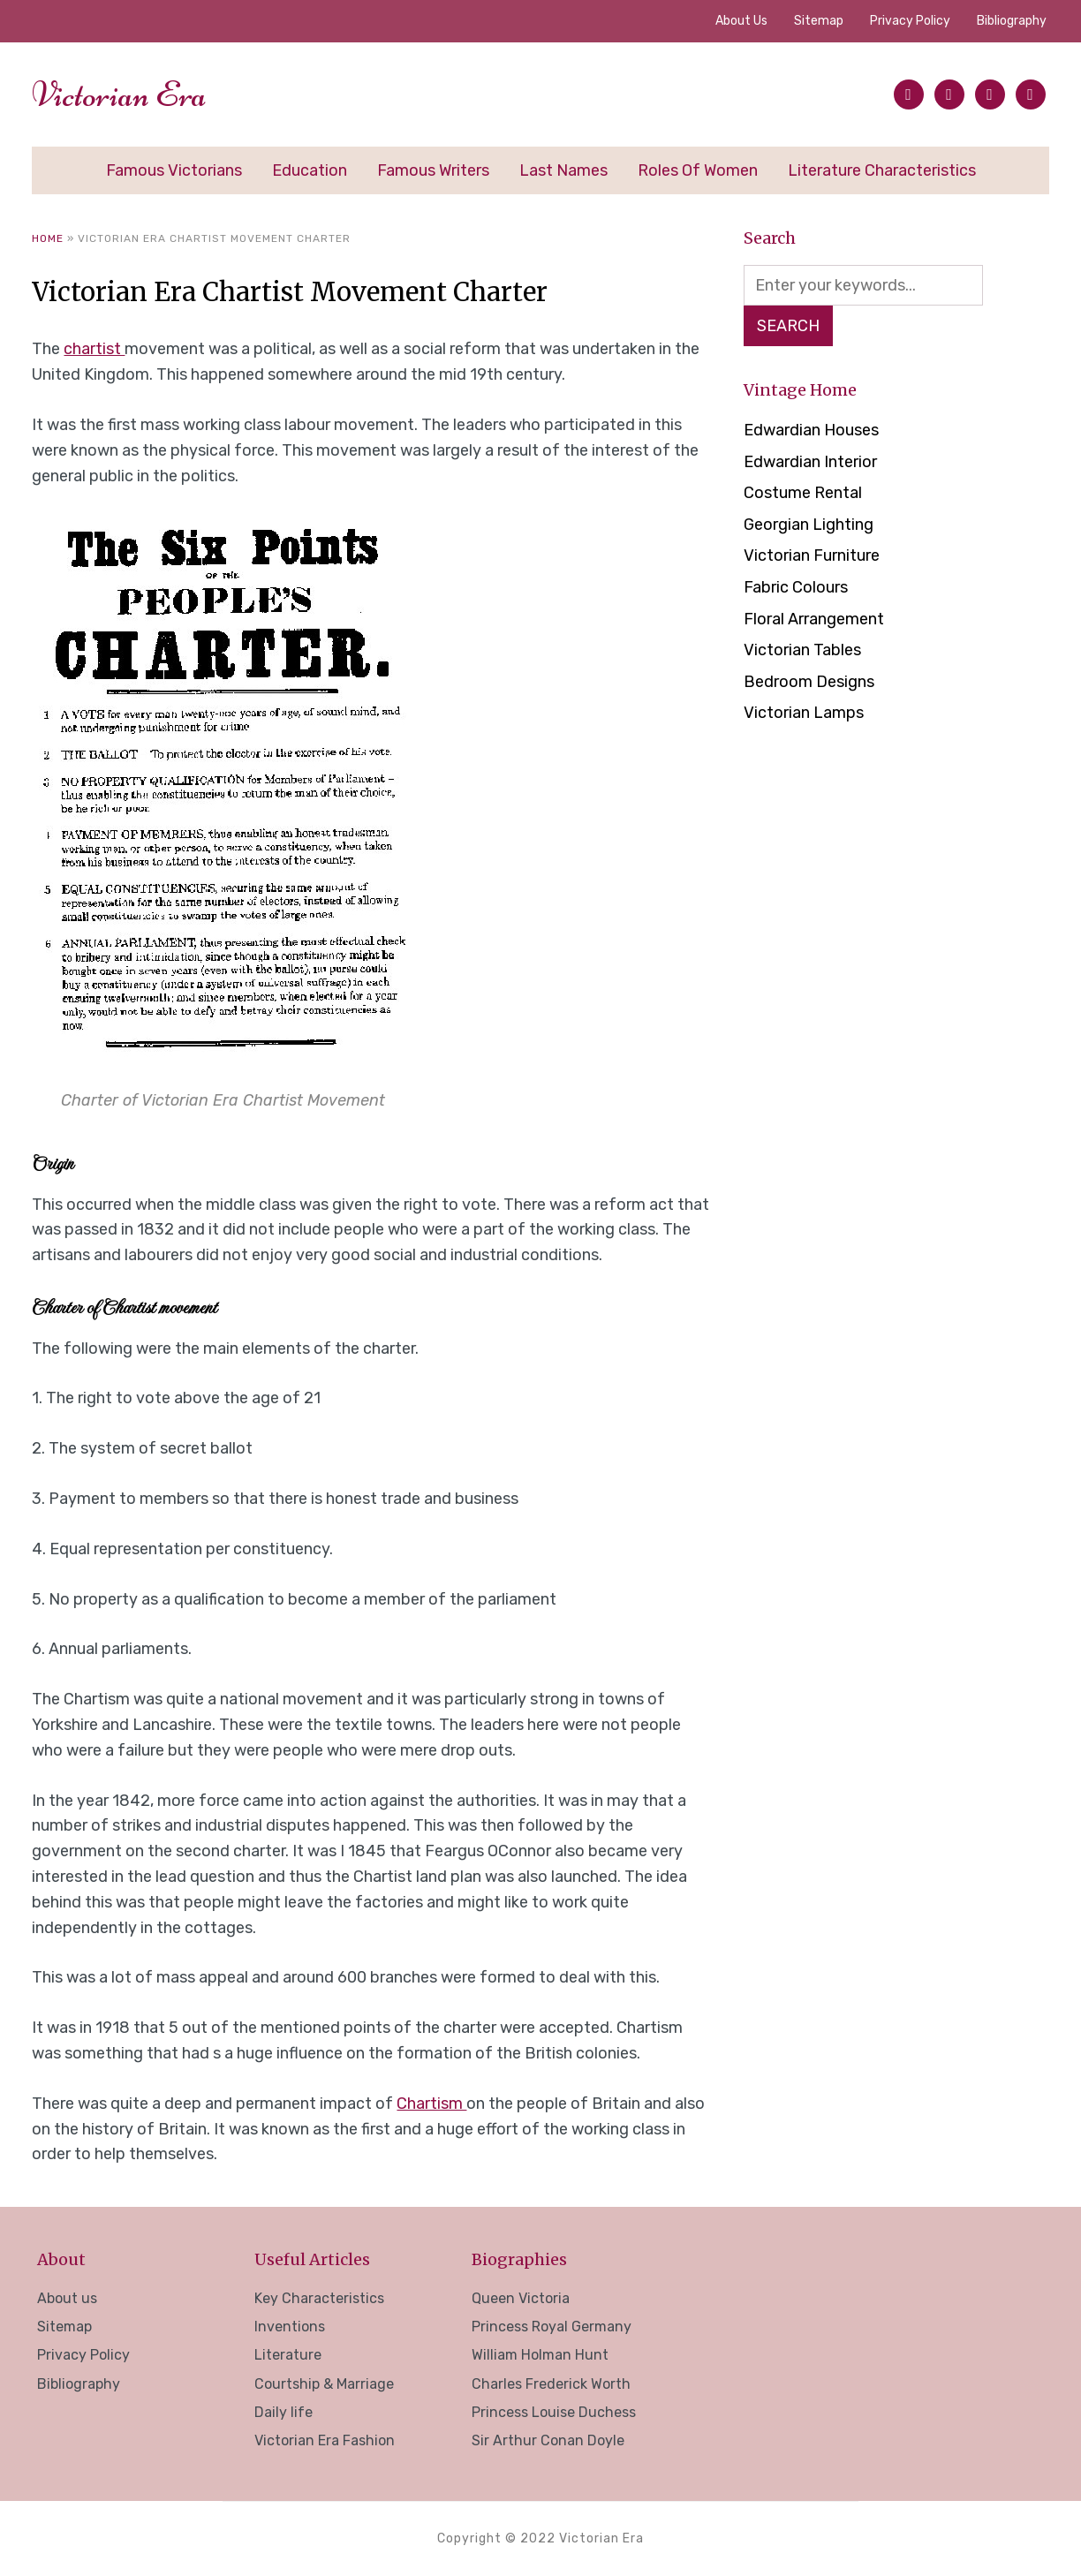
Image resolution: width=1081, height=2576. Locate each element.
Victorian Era (119, 94)
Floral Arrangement (814, 619)
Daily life (283, 2412)
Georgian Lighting (808, 524)
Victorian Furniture (812, 555)
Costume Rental (803, 492)
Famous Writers (433, 170)
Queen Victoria (521, 2298)
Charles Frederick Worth (551, 2384)
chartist (94, 349)
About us (741, 20)
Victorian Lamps (804, 712)
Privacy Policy (910, 20)
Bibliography (1012, 20)
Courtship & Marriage (324, 2384)
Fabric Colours (796, 587)
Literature (287, 2354)
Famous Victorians (174, 170)
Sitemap (818, 20)
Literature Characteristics (882, 170)
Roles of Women (698, 170)
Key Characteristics (319, 2298)
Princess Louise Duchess (554, 2412)
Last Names (563, 170)
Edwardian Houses (811, 430)
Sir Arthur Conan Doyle (548, 2440)
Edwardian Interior (810, 462)
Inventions (289, 2326)
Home (48, 238)
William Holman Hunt (540, 2354)
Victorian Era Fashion (324, 2440)
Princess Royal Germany (551, 2326)
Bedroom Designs (809, 681)
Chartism (431, 2103)
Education (309, 170)
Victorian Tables (802, 650)
